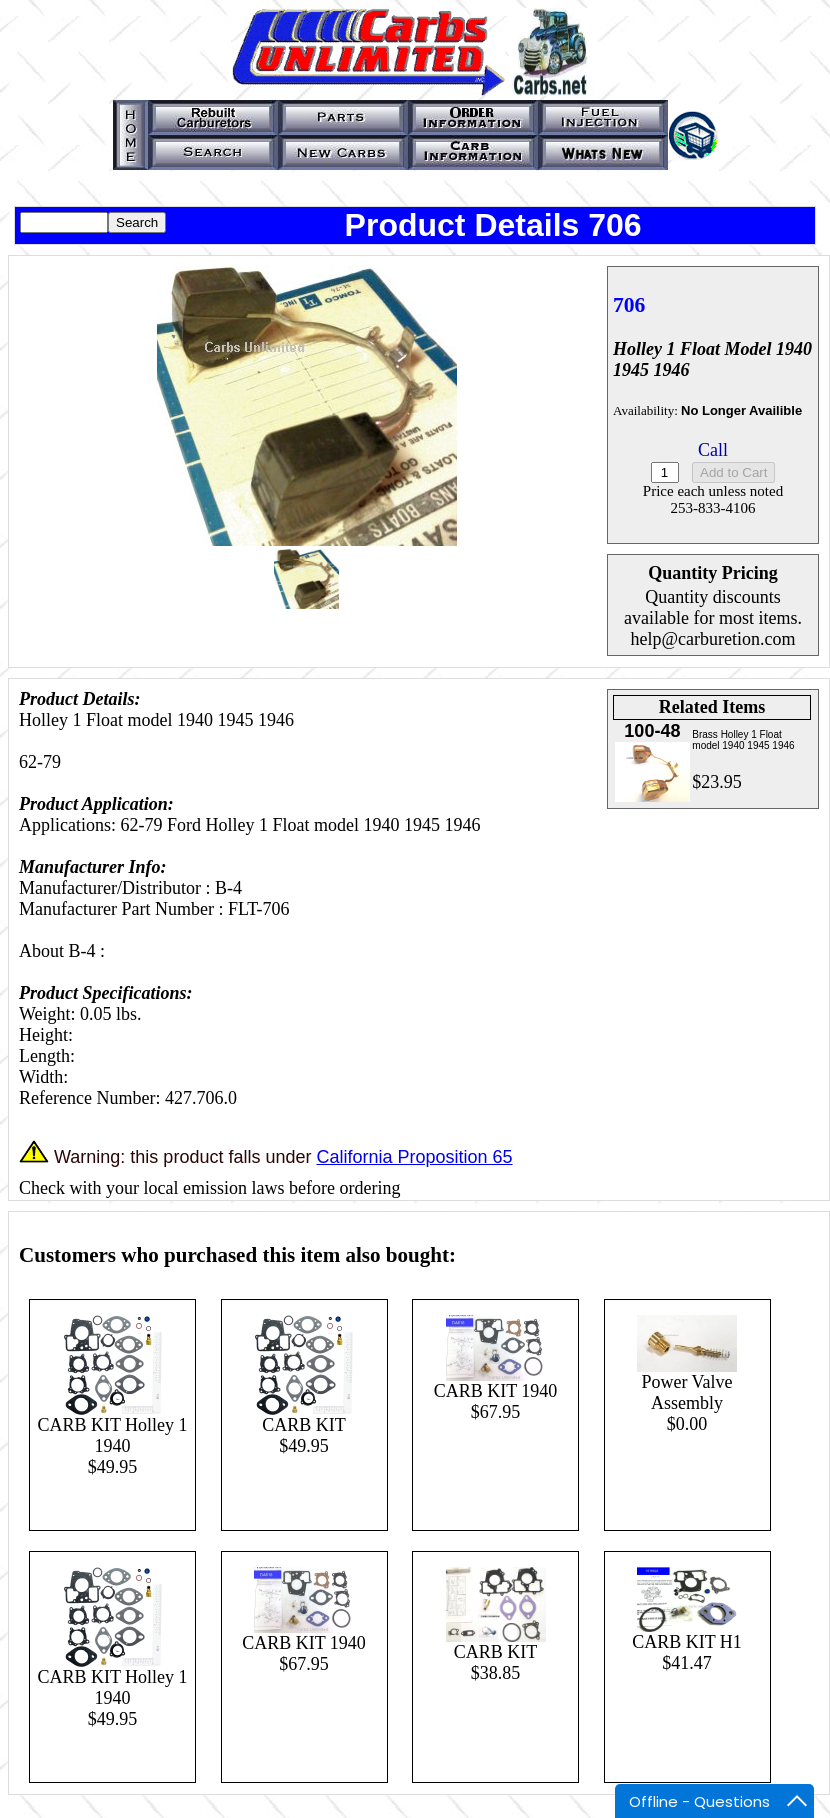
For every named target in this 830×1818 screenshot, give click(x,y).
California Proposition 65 (414, 1157)
